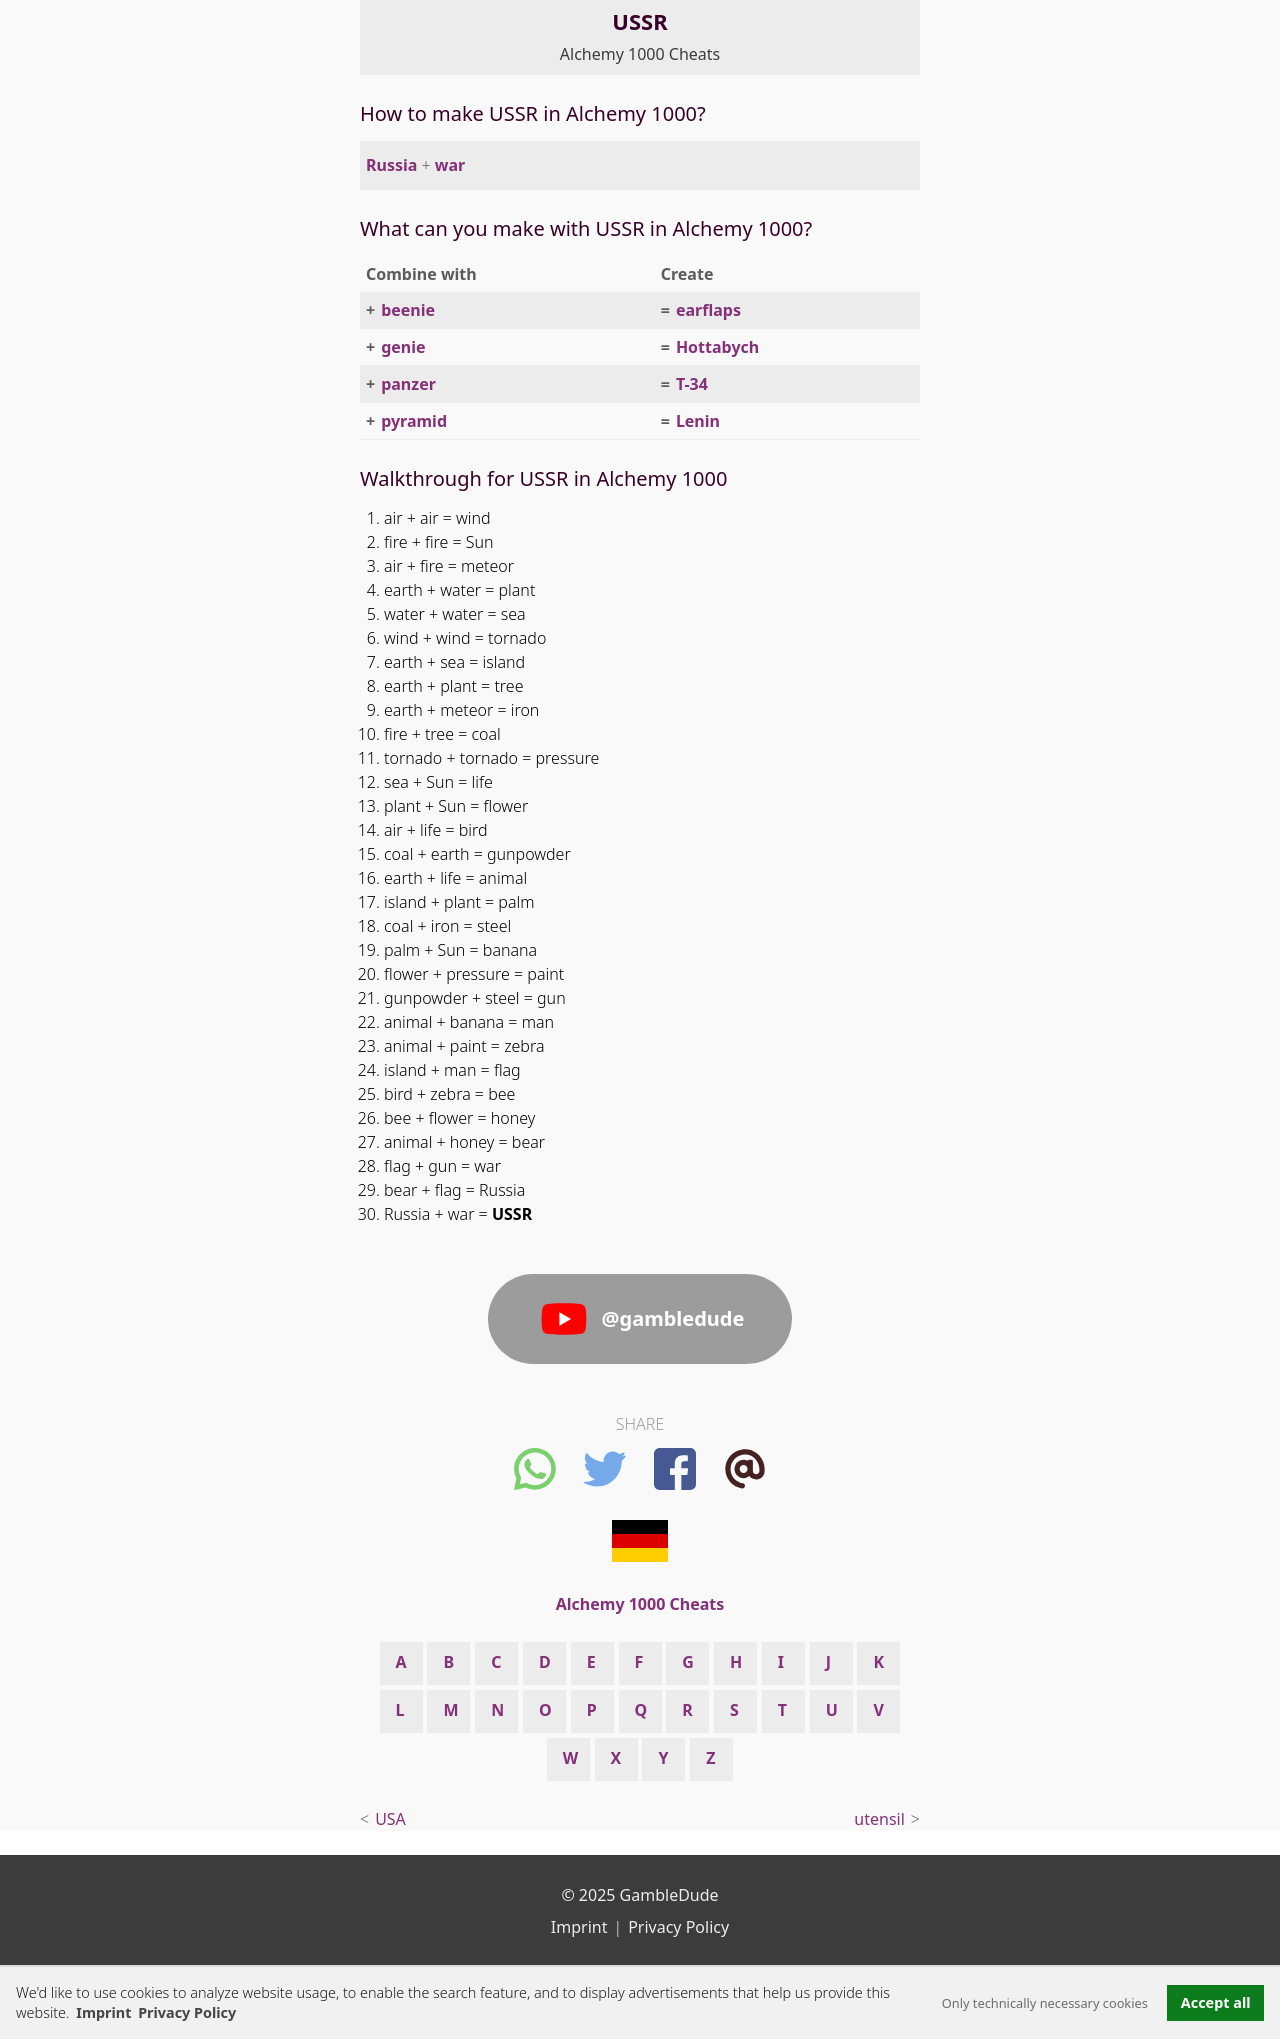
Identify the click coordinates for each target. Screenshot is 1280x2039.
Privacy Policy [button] (187, 2012)
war (450, 165)
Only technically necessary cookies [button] (1045, 2003)
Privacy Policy (678, 1927)
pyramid (414, 421)
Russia (391, 165)
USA (390, 1819)
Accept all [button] (1216, 2002)
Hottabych (717, 347)
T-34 (692, 384)
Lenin (698, 421)
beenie (408, 310)
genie (403, 347)
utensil (879, 1819)
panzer (408, 384)
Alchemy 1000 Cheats (640, 54)
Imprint (103, 2012)
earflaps (708, 310)
